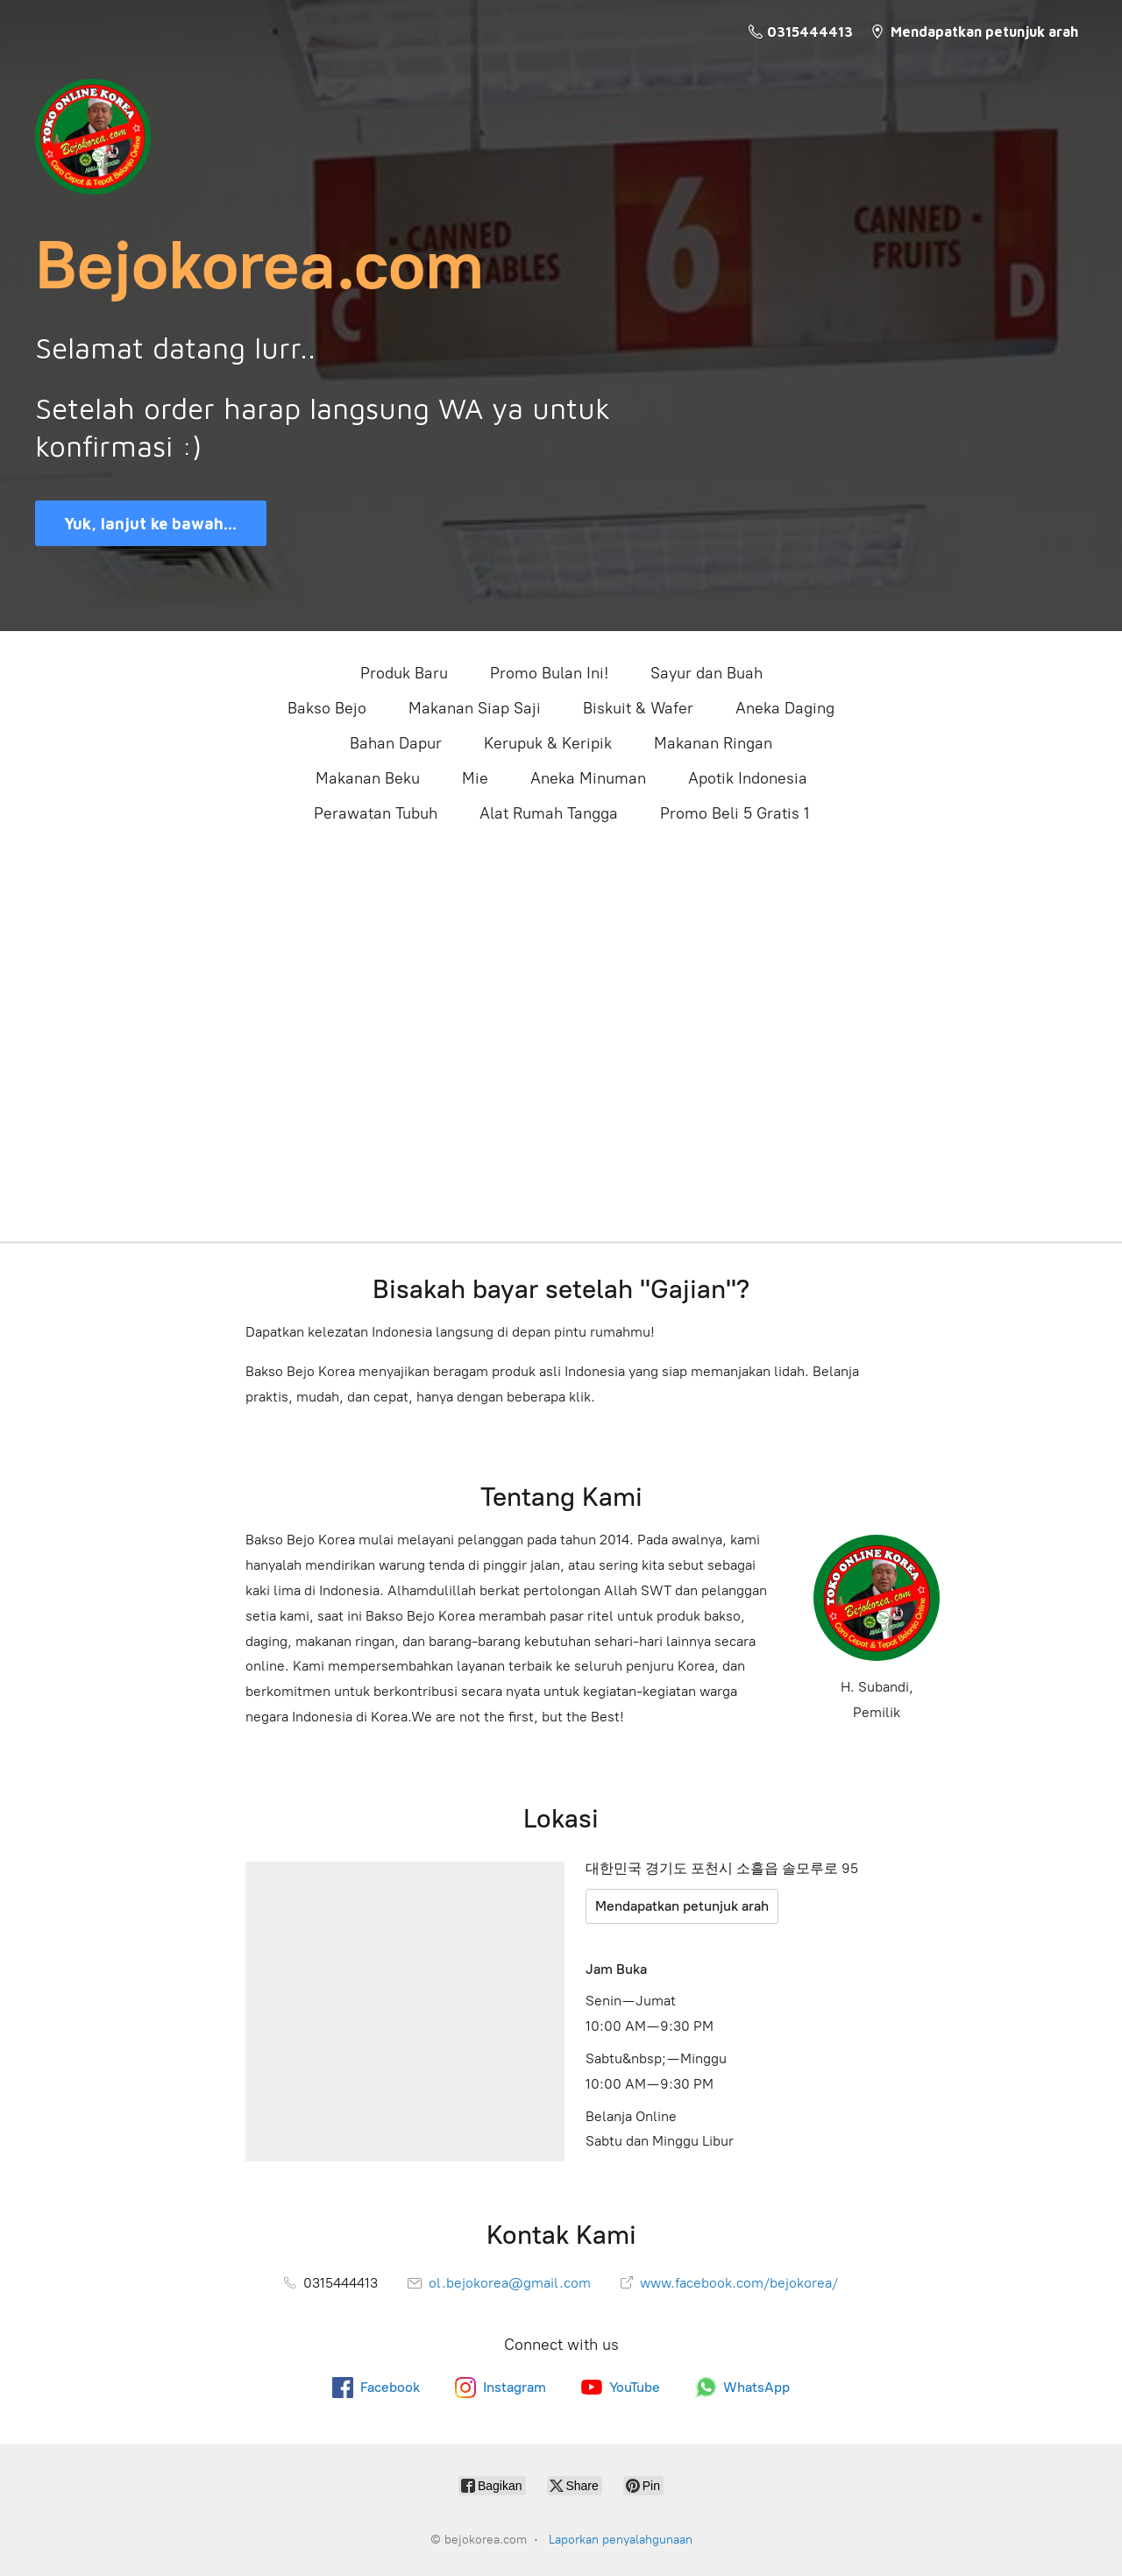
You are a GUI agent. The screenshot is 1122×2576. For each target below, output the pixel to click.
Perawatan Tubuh (375, 813)
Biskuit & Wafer (638, 708)
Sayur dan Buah (706, 673)
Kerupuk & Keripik (548, 743)
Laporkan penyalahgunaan (620, 2539)
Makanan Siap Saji (474, 708)
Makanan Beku (368, 778)
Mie (475, 778)
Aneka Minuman (588, 778)
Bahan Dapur (396, 743)
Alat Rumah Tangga (548, 813)
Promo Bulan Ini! (549, 673)
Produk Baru (404, 673)
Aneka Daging (784, 708)
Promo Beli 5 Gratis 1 (734, 813)
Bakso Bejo (327, 708)
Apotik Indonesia (747, 778)
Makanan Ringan (713, 743)
